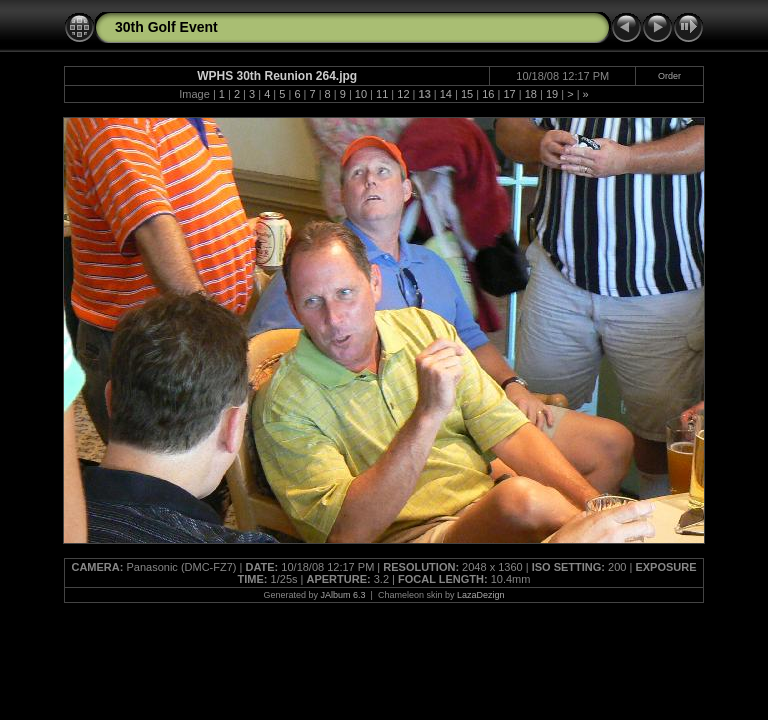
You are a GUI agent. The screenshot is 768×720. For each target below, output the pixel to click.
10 (361, 94)
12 (403, 94)
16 (488, 94)
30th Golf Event (166, 27)
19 (552, 94)
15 (467, 94)
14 (446, 94)
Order (669, 76)
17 (509, 94)
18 (531, 94)
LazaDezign (481, 595)
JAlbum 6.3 (343, 595)
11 (382, 94)
